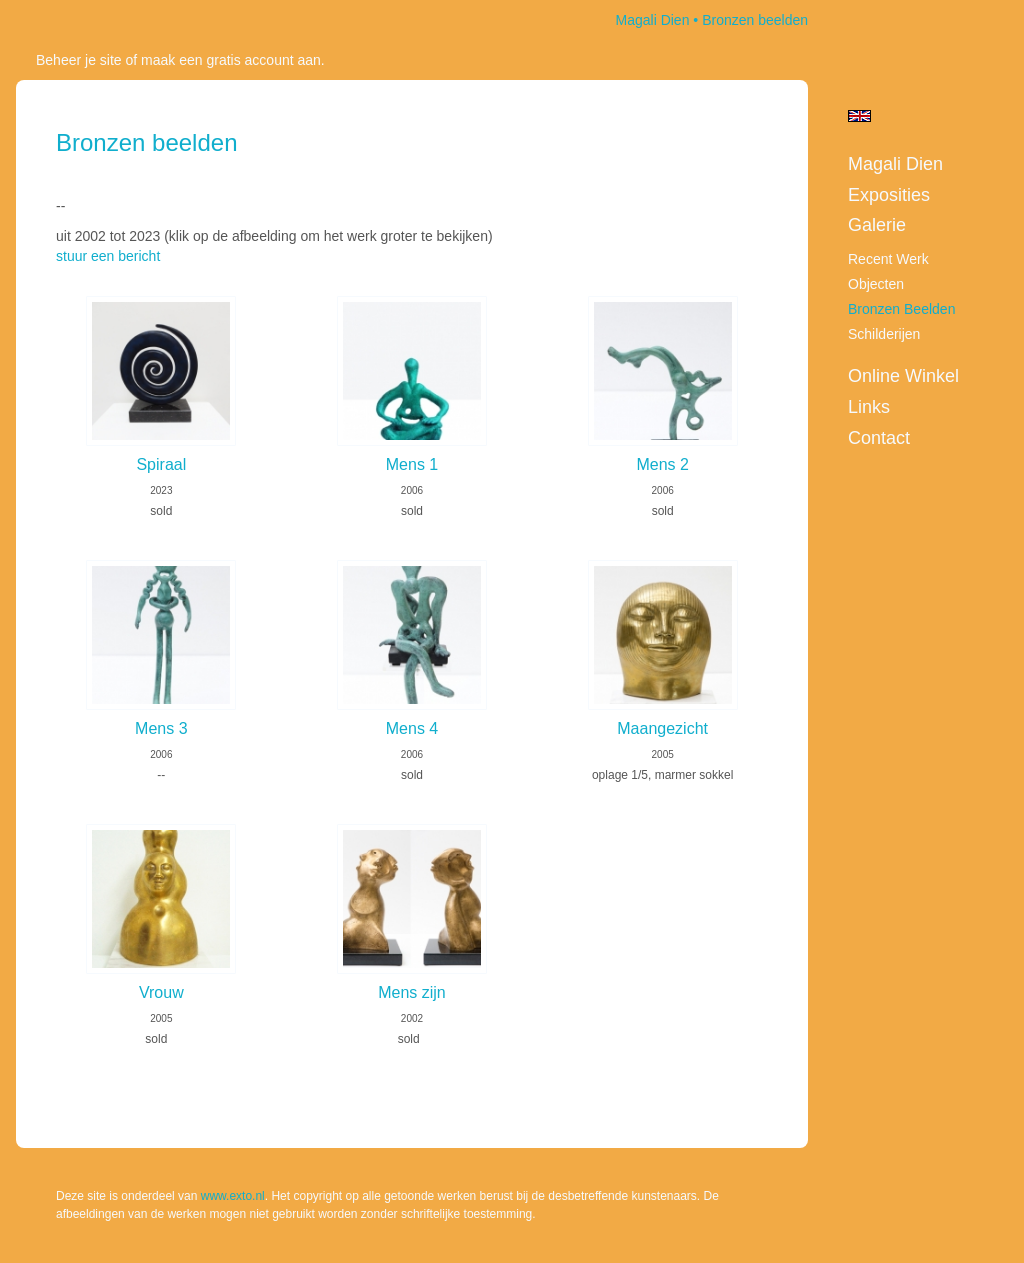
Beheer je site (79, 60)
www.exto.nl (233, 1196)
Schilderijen (884, 334)
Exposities (889, 195)
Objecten (876, 284)
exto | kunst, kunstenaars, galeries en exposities (72, 20)
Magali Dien (653, 20)
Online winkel (903, 376)
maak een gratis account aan (231, 60)
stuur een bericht (108, 256)
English (859, 116)
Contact (879, 438)
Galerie (877, 225)
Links (869, 407)
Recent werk (888, 259)
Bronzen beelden (901, 309)
